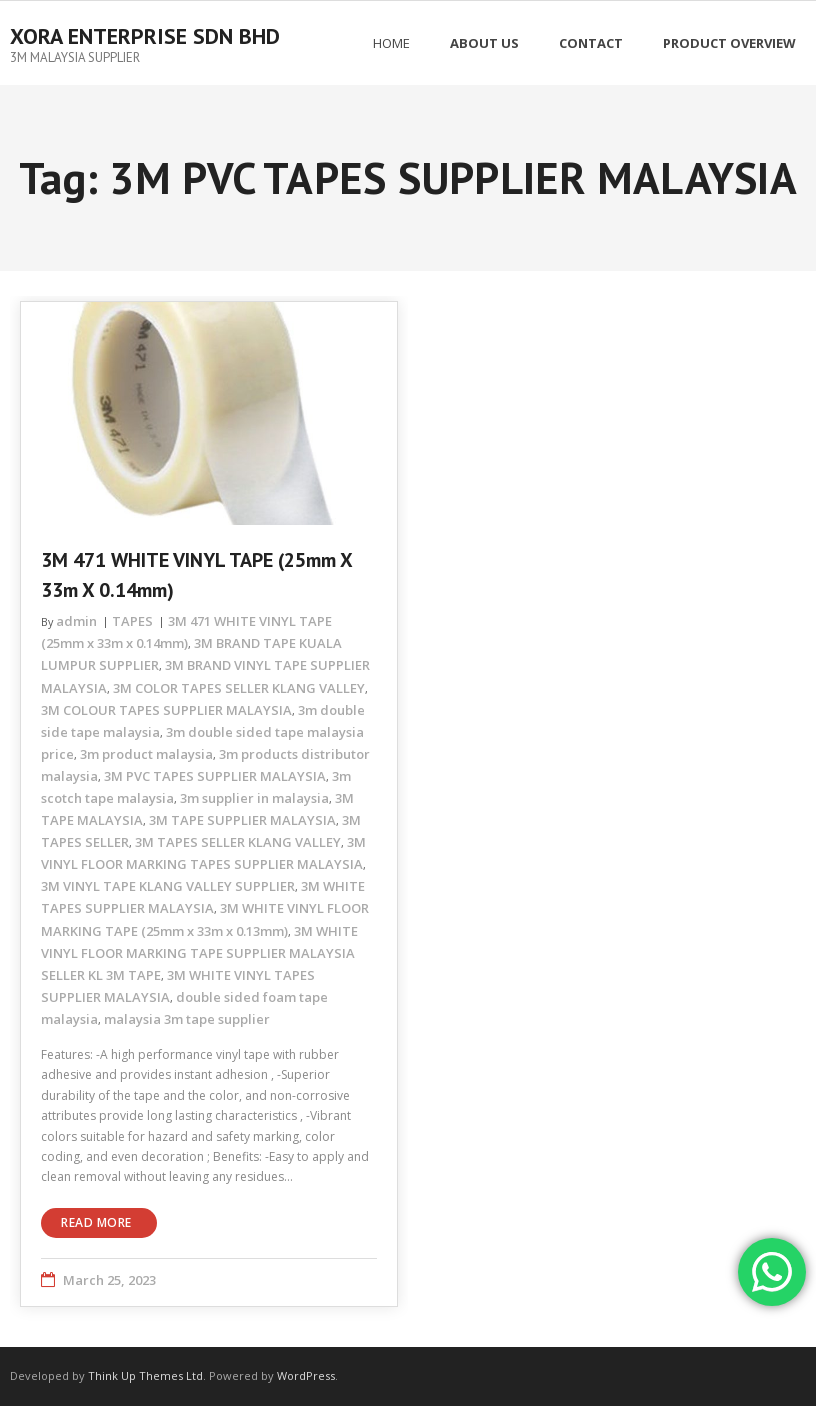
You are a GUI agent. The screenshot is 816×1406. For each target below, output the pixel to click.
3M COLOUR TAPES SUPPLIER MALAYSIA (166, 710)
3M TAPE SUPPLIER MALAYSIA (242, 820)
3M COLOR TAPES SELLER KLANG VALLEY (239, 688)
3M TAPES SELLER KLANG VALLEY (238, 842)
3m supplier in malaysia (254, 798)
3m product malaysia (146, 754)
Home (391, 43)
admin (76, 621)
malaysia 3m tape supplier (187, 1019)
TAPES (132, 621)
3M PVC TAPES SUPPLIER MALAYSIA (215, 776)
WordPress (306, 1375)
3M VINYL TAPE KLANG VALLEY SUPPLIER (168, 886)
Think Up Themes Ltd (145, 1375)
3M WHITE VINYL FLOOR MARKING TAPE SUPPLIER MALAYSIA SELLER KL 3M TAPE (199, 953)
